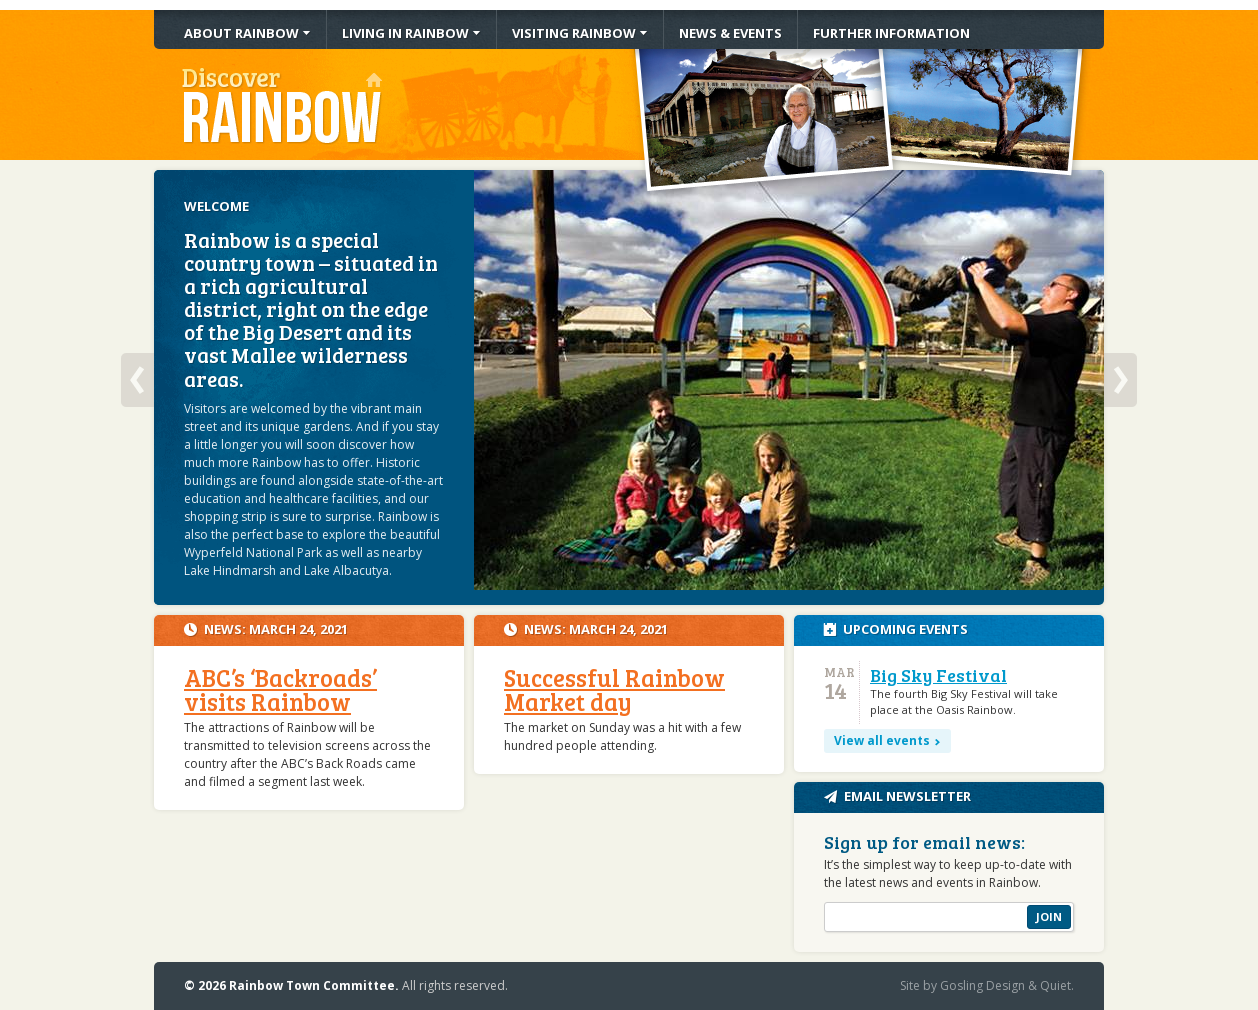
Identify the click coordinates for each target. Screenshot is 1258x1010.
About (241, 33)
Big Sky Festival (938, 675)
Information (891, 33)
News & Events (730, 33)
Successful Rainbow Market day (614, 689)
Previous (137, 380)
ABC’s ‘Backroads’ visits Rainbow (280, 689)
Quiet (1055, 985)
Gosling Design (982, 985)
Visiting (574, 33)
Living (405, 33)
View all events (882, 740)
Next (1120, 380)
